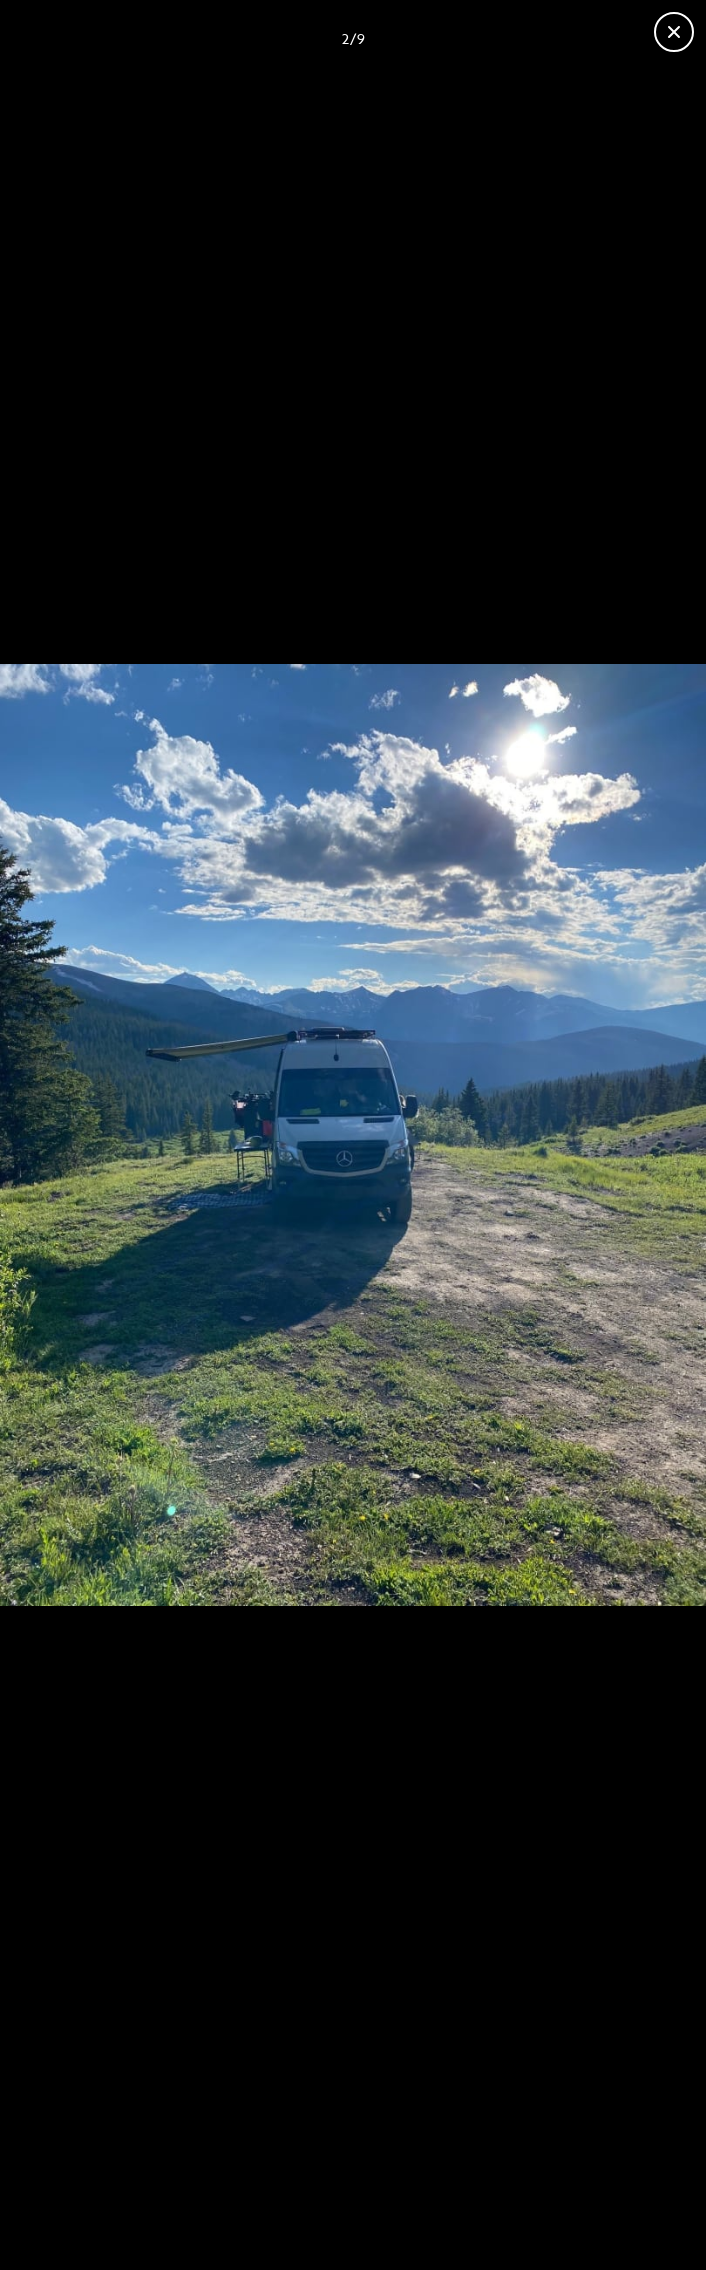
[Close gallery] (674, 32)
